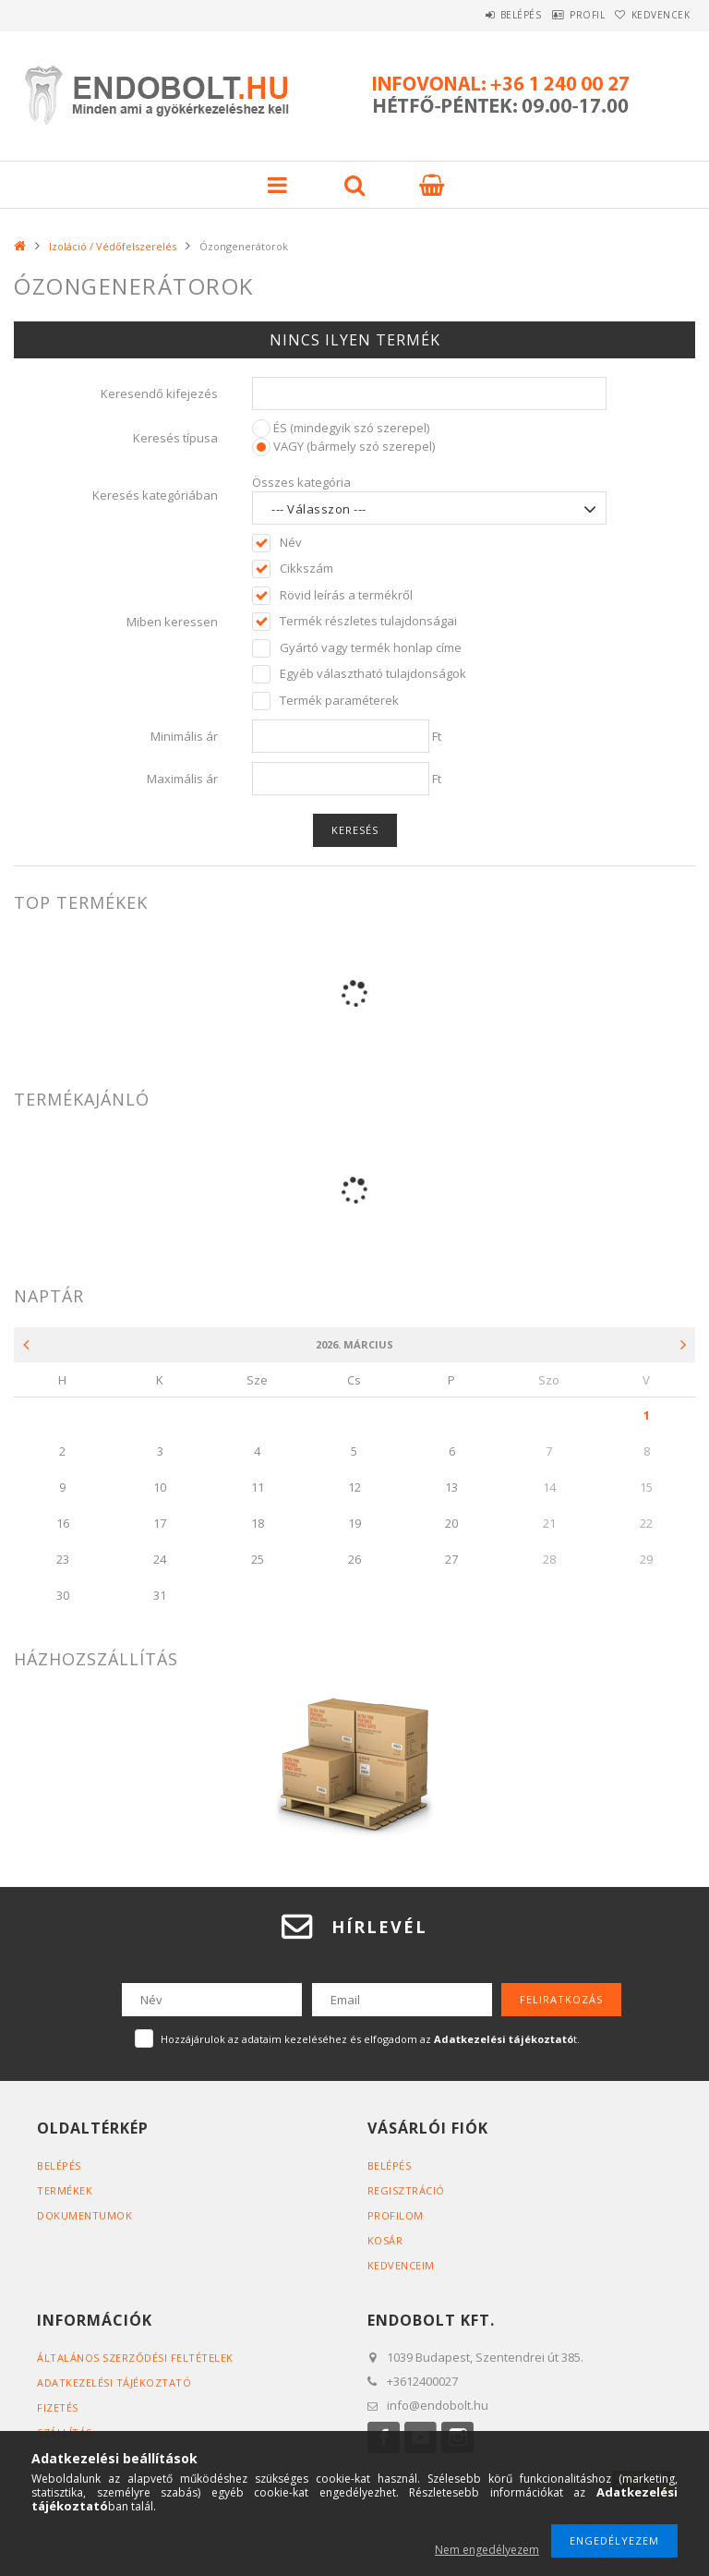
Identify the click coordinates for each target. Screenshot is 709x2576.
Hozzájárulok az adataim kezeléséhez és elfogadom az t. (370, 2039)
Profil (561, 14)
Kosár (385, 2240)
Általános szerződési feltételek (135, 2357)
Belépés (478, 14)
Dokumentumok (84, 2215)
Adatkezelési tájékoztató (114, 2382)
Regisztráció (406, 2190)
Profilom (395, 2215)
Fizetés (57, 2407)
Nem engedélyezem (487, 2550)
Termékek (64, 2190)
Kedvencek (652, 14)
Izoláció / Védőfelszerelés (112, 246)
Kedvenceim (401, 2265)
